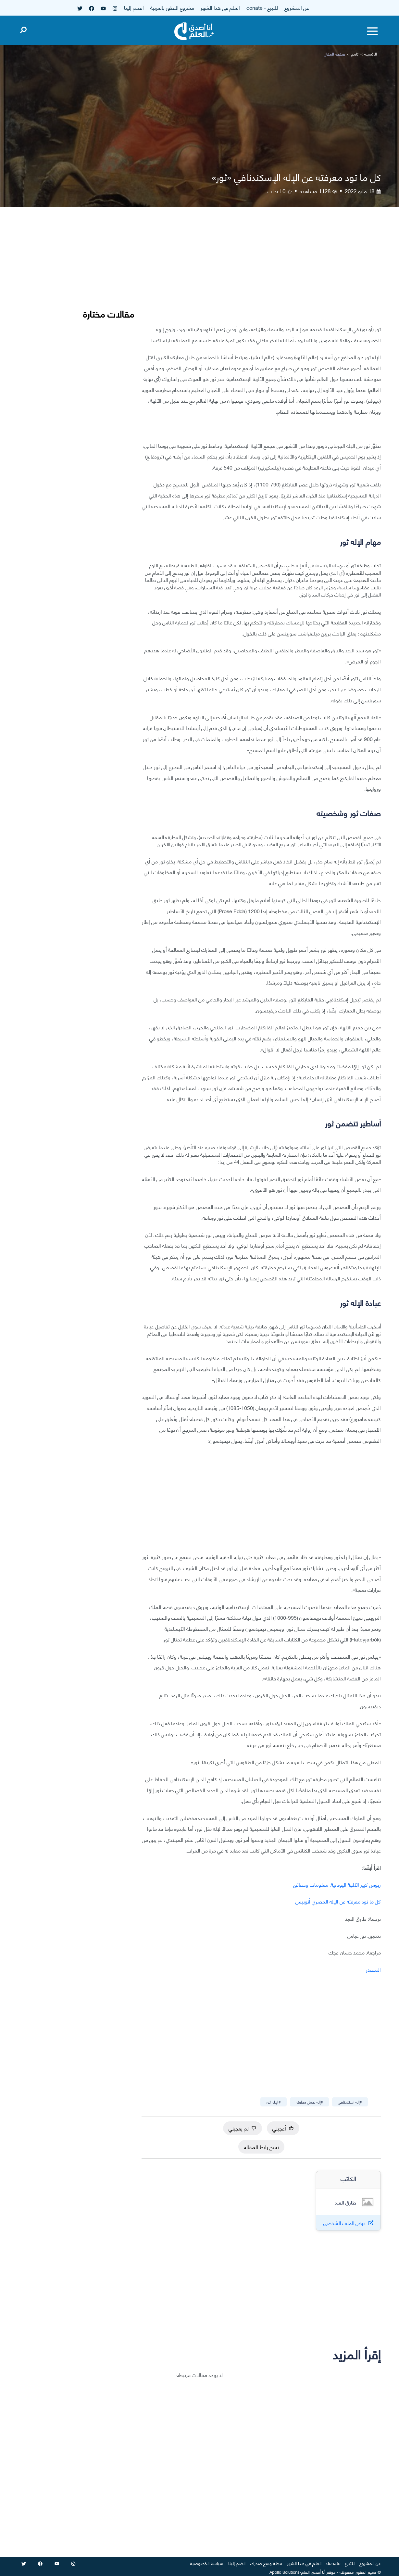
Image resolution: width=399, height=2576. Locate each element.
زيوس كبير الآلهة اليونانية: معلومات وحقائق (337, 1884)
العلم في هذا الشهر (220, 7)
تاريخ (354, 53)
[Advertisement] (261, 270)
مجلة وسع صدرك (266, 2563)
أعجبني (283, 2128)
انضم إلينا (134, 7)
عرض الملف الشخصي (344, 2223)
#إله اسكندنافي (350, 2101)
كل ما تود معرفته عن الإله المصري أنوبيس (338, 1901)
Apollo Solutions (284, 2572)
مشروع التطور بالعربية (172, 7)
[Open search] (23, 28)
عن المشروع (296, 7)
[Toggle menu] (372, 31)
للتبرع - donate (262, 7)
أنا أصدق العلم (313, 2572)
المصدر (373, 1969)
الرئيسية (370, 53)
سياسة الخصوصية (206, 2563)
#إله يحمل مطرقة (309, 2101)
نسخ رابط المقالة (261, 2146)
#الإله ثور (273, 2101)
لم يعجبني (242, 2128)
